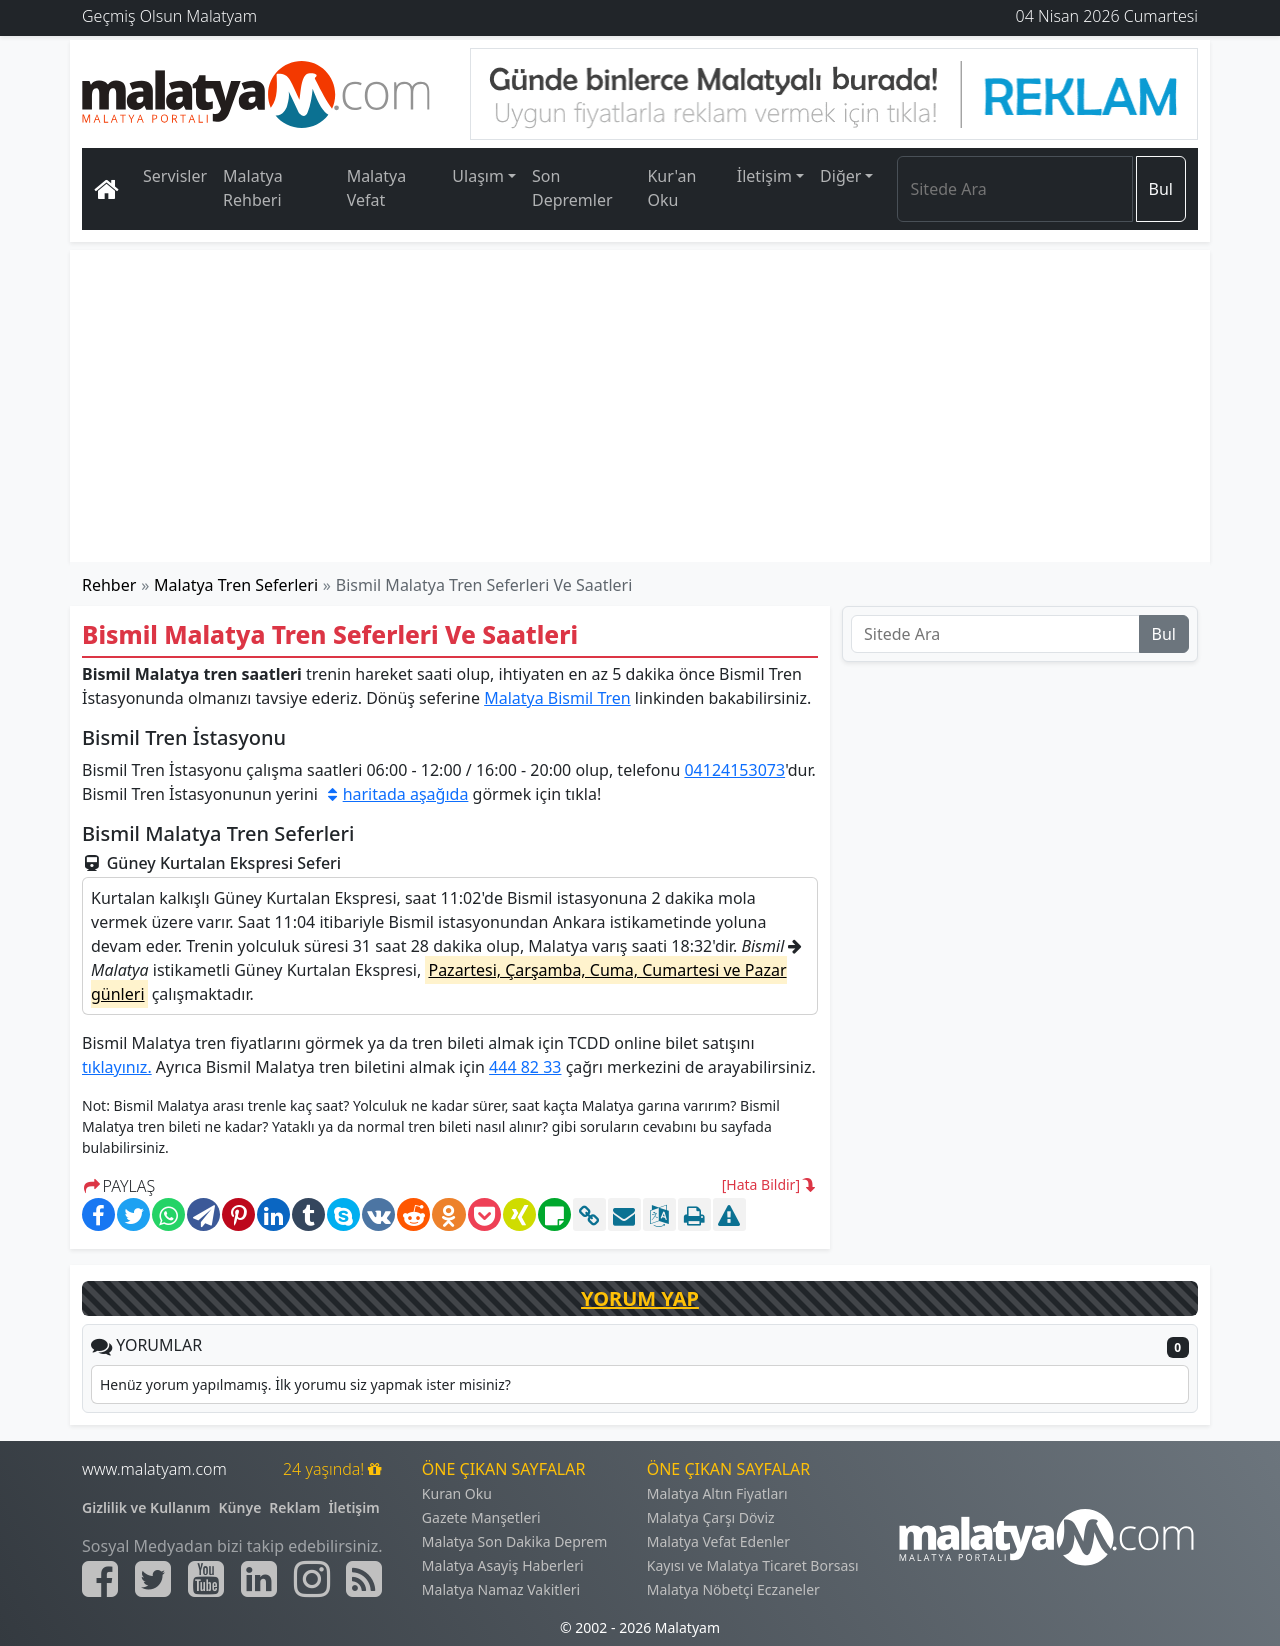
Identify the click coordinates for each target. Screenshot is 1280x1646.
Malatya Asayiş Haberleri (503, 1565)
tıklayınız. (117, 1067)
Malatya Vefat (377, 188)
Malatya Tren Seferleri (236, 585)
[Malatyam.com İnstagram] (312, 1579)
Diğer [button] (840, 176)
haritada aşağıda (395, 794)
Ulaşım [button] (478, 176)
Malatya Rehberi (253, 188)
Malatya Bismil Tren (557, 698)
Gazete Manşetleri (481, 1517)
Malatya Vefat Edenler (718, 1541)
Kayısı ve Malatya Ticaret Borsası (753, 1565)
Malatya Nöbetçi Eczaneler (733, 1589)
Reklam (294, 1507)
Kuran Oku (457, 1493)
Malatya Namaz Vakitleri (501, 1589)
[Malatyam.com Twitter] (153, 1579)
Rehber (109, 585)
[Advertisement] (641, 406)
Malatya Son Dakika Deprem (515, 1541)
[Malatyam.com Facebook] (100, 1579)
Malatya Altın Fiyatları (717, 1493)
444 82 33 (525, 1067)
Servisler (175, 176)
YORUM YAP (640, 1298)
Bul (1161, 189)
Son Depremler (572, 188)
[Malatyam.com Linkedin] (259, 1579)
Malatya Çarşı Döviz (711, 1517)
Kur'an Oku (671, 188)
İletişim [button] (764, 176)
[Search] (1014, 189)
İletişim (353, 1507)
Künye (240, 1507)
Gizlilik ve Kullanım (146, 1507)
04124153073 (734, 770)
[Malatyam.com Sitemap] (364, 1579)
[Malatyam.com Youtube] (206, 1579)
